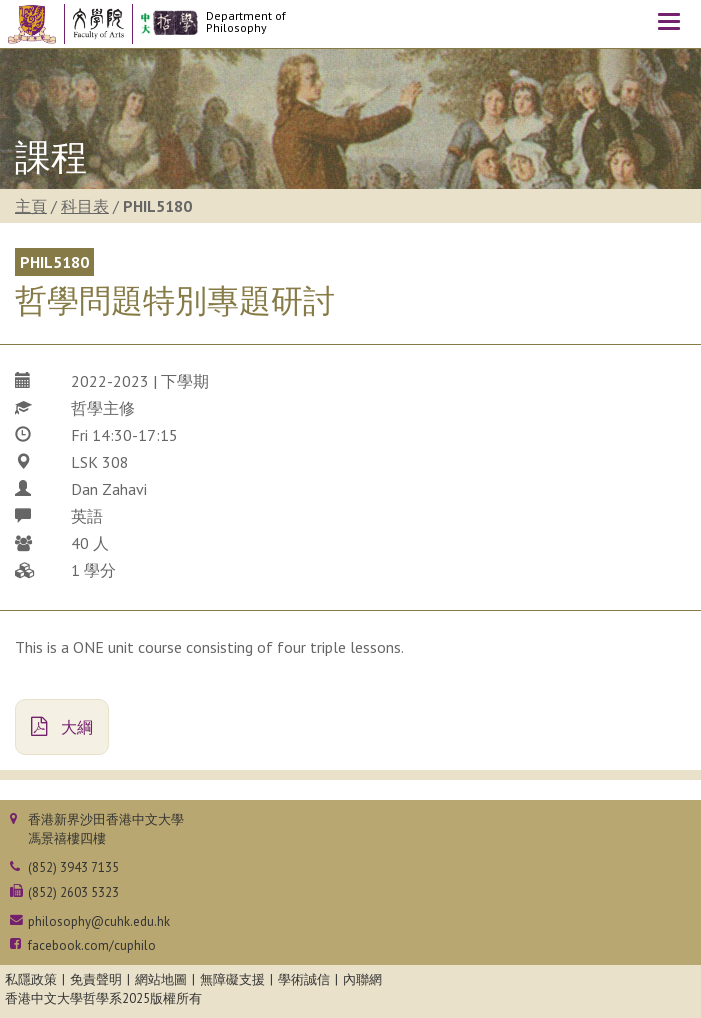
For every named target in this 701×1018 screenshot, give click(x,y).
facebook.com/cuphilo (92, 945)
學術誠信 (304, 979)
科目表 (85, 206)
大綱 (62, 727)
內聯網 (362, 979)
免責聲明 (96, 979)
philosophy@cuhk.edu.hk (99, 921)
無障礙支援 (232, 979)
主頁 (31, 206)
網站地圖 (161, 979)
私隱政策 (31, 979)
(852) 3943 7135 (73, 867)
